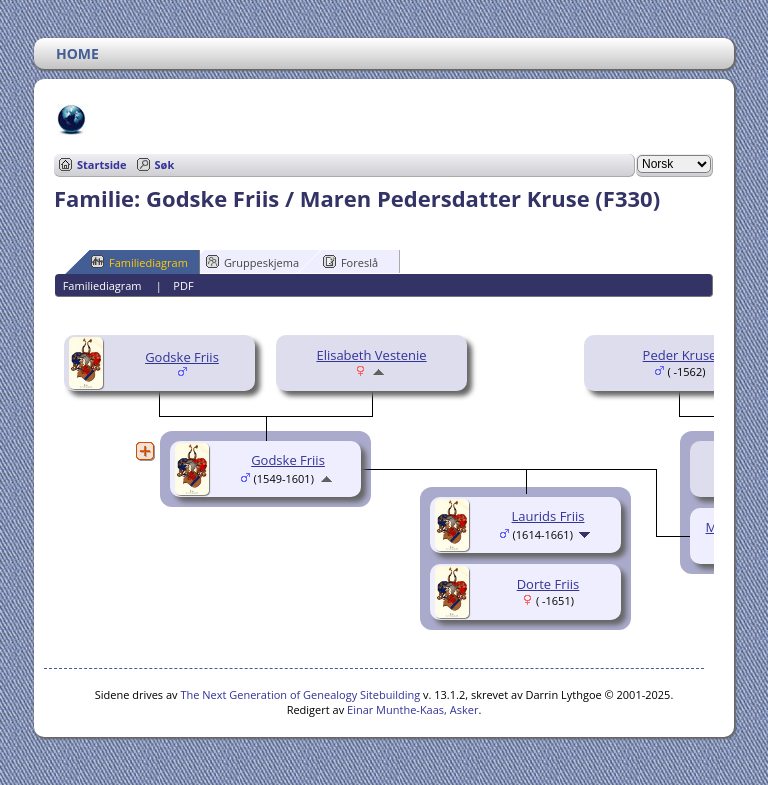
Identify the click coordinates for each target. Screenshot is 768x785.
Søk (165, 164)
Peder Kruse (680, 355)
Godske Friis (182, 357)
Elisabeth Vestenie (371, 355)
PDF (183, 285)
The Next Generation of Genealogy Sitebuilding (300, 694)
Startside (102, 164)
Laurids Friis (548, 516)
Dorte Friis (548, 584)
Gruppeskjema (252, 262)
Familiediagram (139, 262)
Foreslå (350, 262)
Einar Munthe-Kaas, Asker (412, 709)
